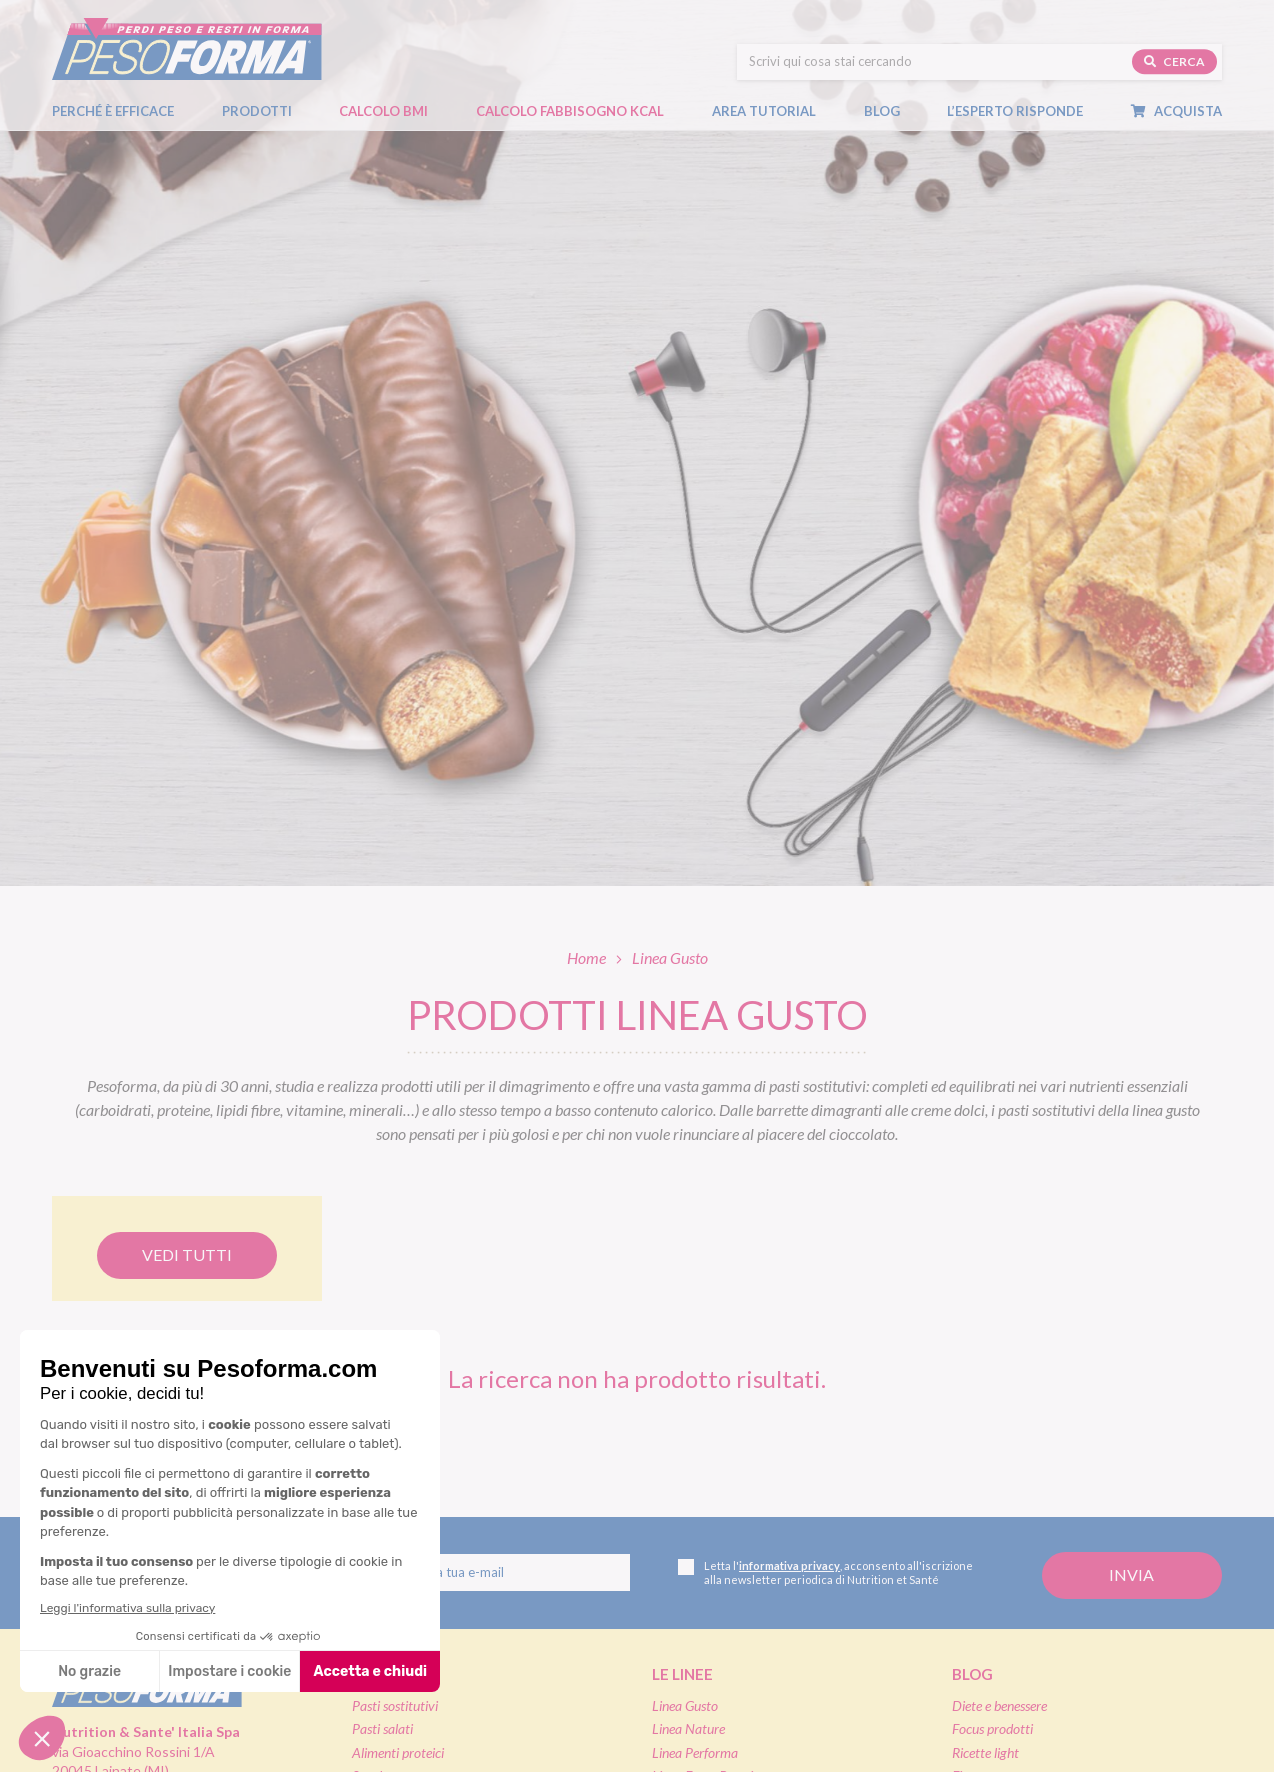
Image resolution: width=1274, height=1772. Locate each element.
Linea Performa (695, 1752)
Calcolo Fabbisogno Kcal (570, 111)
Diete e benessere (999, 1705)
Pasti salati (382, 1728)
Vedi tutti (187, 1254)
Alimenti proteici (398, 1752)
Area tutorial (774, 111)
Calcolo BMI (383, 111)
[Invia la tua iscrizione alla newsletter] (1132, 1575)
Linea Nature (688, 1728)
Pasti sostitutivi (395, 1705)
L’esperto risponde (1015, 111)
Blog (892, 111)
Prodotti (267, 111)
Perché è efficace (113, 111)
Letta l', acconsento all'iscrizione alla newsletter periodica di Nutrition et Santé (825, 1572)
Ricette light (985, 1752)
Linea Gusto (685, 1705)
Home (586, 957)
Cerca (1174, 61)
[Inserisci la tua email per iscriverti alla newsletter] (483, 1573)
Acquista (1186, 111)
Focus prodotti (992, 1728)
